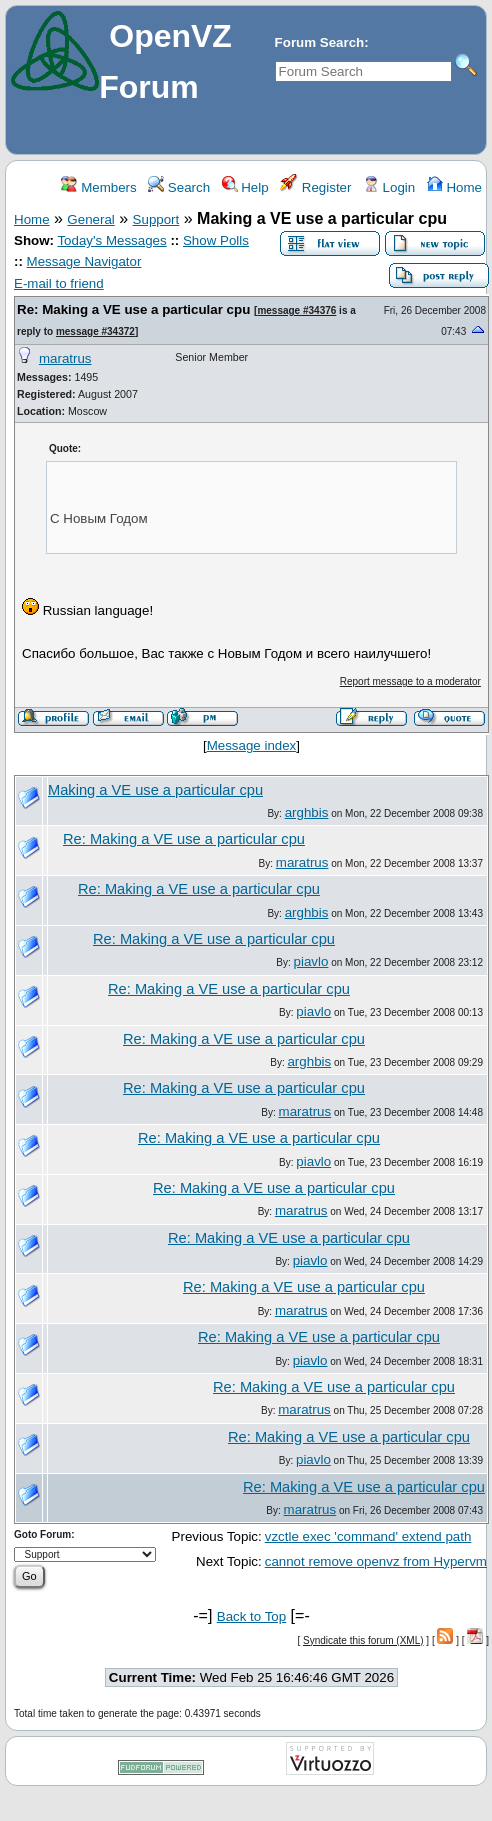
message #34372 (95, 331)
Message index (252, 745)
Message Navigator (84, 261)
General (90, 219)
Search (179, 187)
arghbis (307, 812)
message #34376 (296, 310)
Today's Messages (111, 240)
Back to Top (251, 1616)
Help (245, 187)
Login (389, 187)
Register (315, 187)
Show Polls (216, 240)
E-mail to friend (59, 283)
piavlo (311, 961)
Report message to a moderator (410, 681)
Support (156, 219)
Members (98, 187)
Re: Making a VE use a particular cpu (133, 309)
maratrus (65, 358)
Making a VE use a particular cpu (155, 790)
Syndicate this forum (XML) (363, 1640)
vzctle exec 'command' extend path (368, 1536)
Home (454, 187)
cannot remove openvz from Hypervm (376, 1561)
